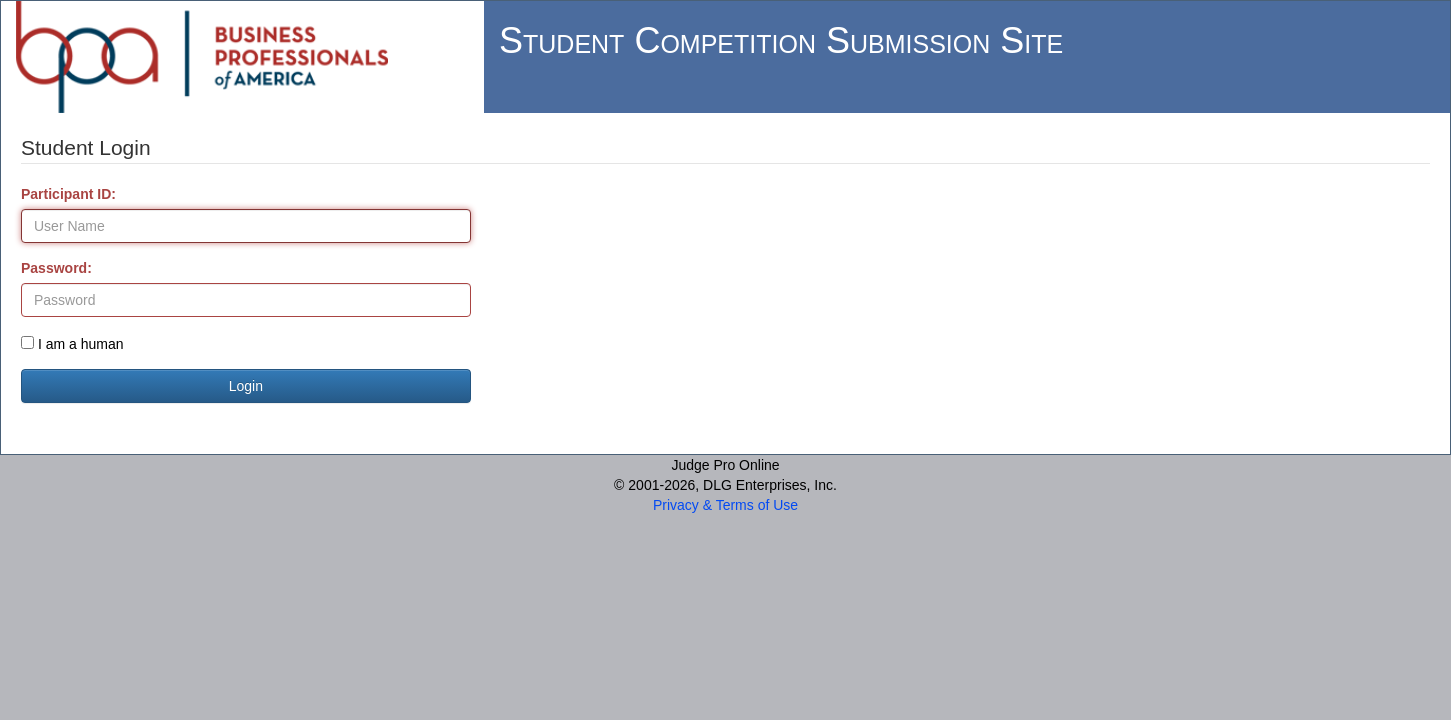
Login (246, 386)
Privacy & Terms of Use (725, 505)
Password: (56, 268)
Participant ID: (68, 194)
